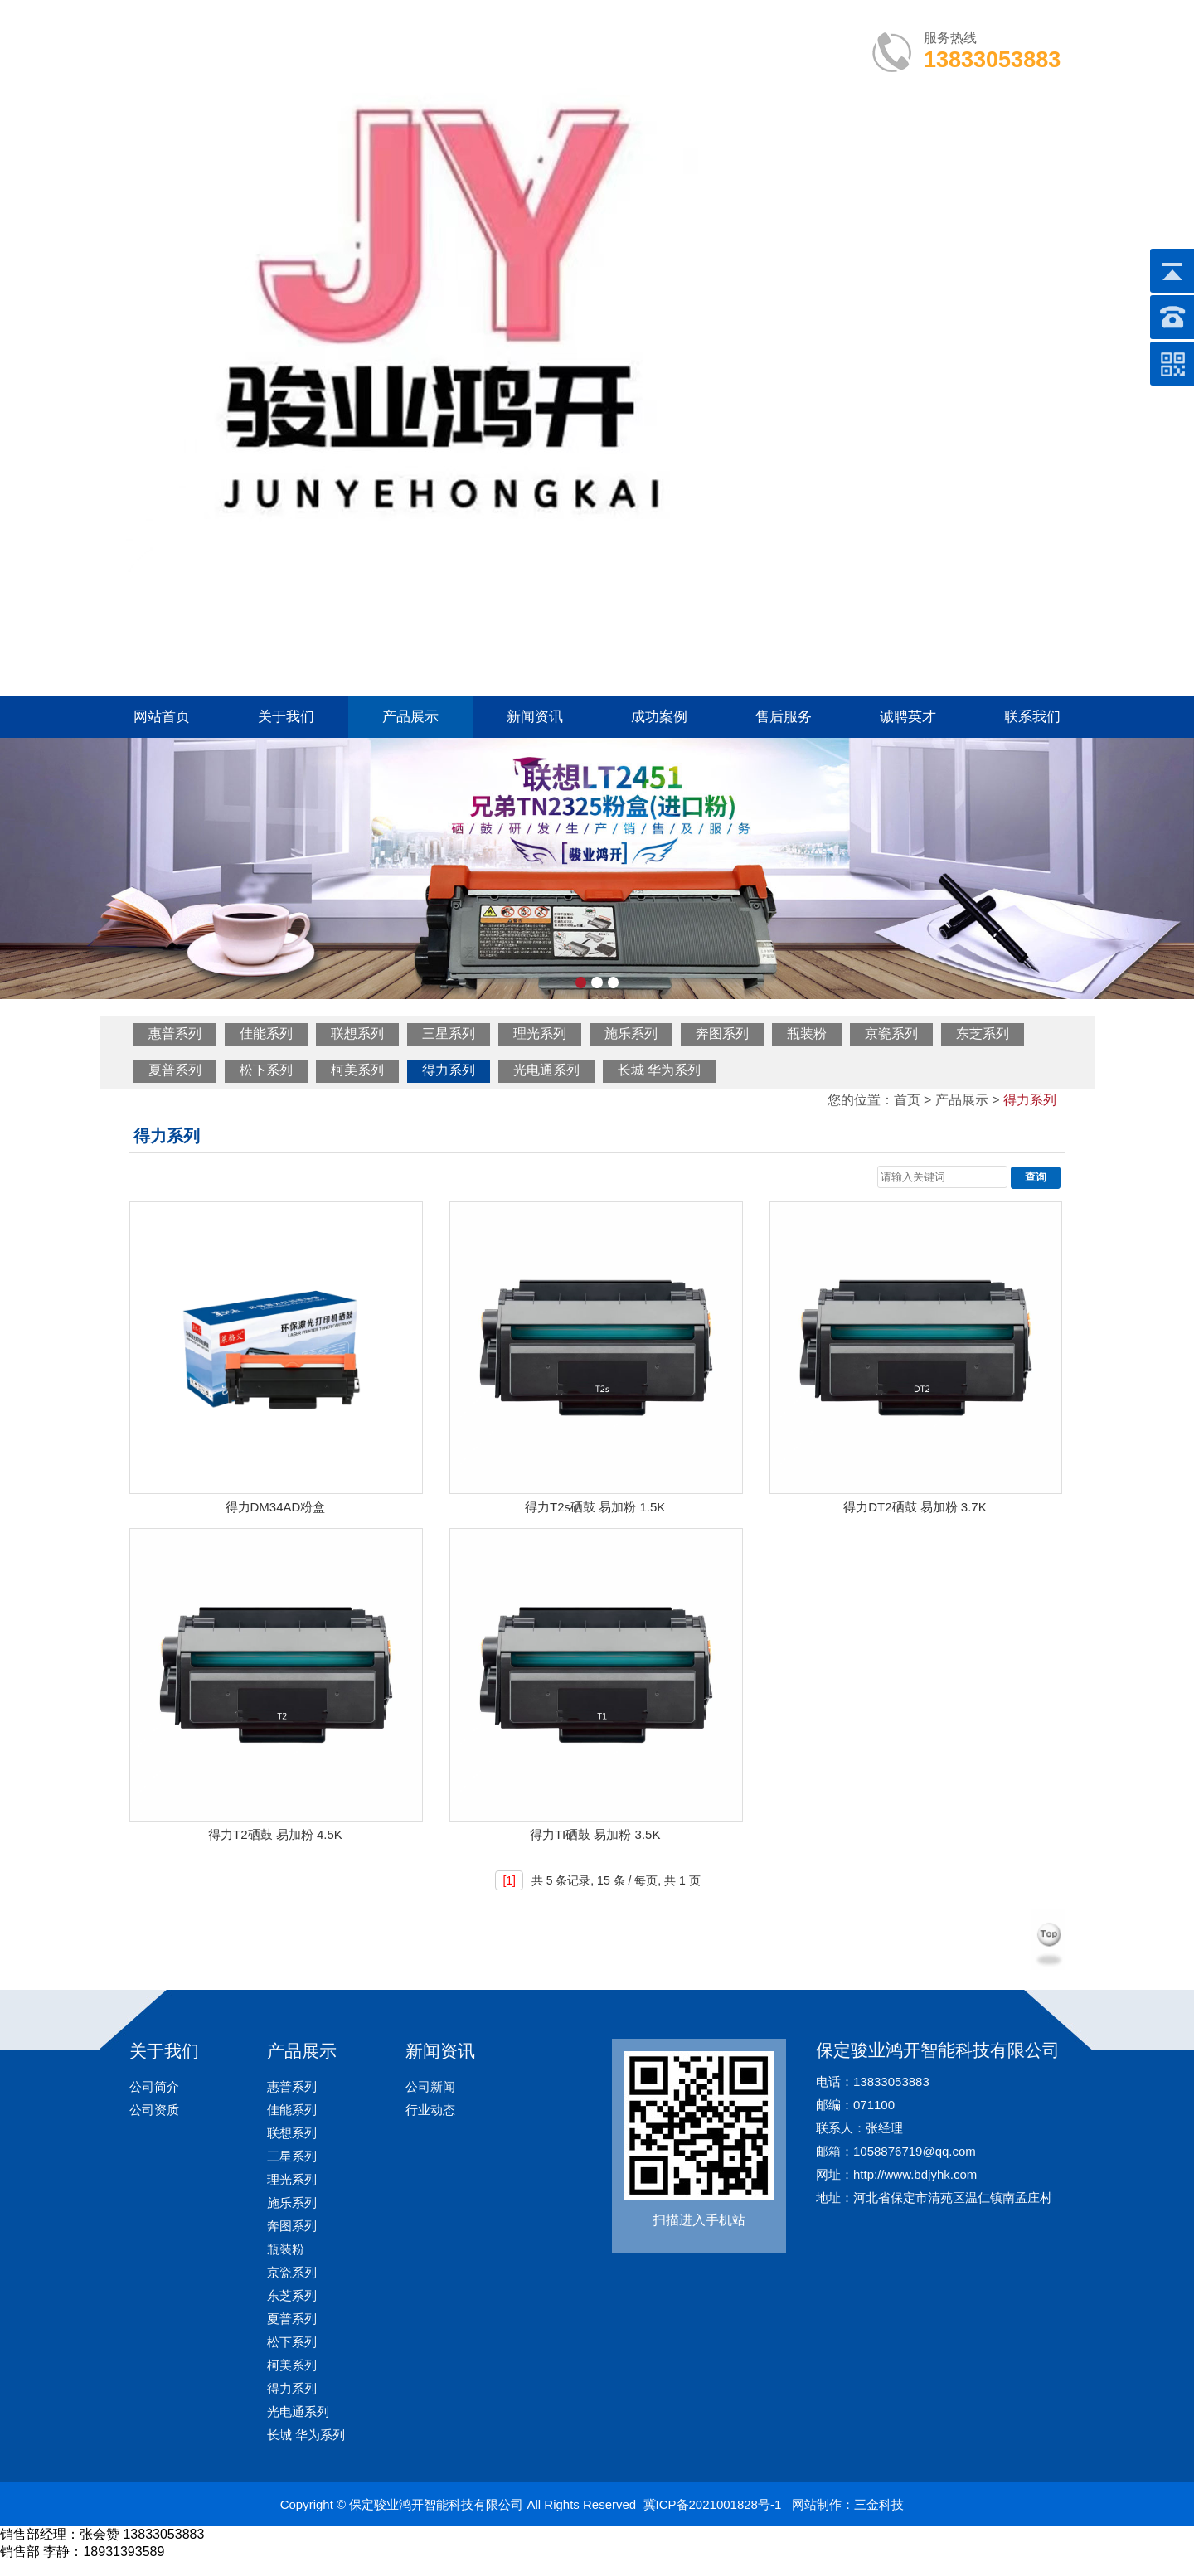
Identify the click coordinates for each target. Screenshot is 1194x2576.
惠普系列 (174, 1033)
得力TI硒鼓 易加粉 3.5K (595, 1834)
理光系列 (539, 1033)
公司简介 (154, 2086)
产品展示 (410, 717)
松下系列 (266, 1070)
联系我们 (1032, 717)
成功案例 (659, 717)
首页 (907, 1100)
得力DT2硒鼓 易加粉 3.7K (915, 1507)
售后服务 (783, 717)
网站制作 (817, 2504)
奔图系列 (722, 1033)
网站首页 (161, 717)
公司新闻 (430, 2086)
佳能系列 (266, 1033)
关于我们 (286, 717)
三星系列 (448, 1033)
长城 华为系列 (659, 1070)
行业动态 (430, 2110)
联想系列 (357, 1033)
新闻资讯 (535, 717)
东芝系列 (982, 1033)
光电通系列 (546, 1070)
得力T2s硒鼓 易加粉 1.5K (595, 1507)
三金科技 (879, 2504)
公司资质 (154, 2110)
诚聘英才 (908, 717)
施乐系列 (631, 1033)
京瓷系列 (891, 1033)
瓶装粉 (807, 1033)
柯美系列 (357, 1070)
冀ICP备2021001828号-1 (712, 2504)
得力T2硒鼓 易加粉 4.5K (275, 1834)
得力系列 (448, 1070)
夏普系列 (174, 1070)
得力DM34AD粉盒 (276, 1507)
